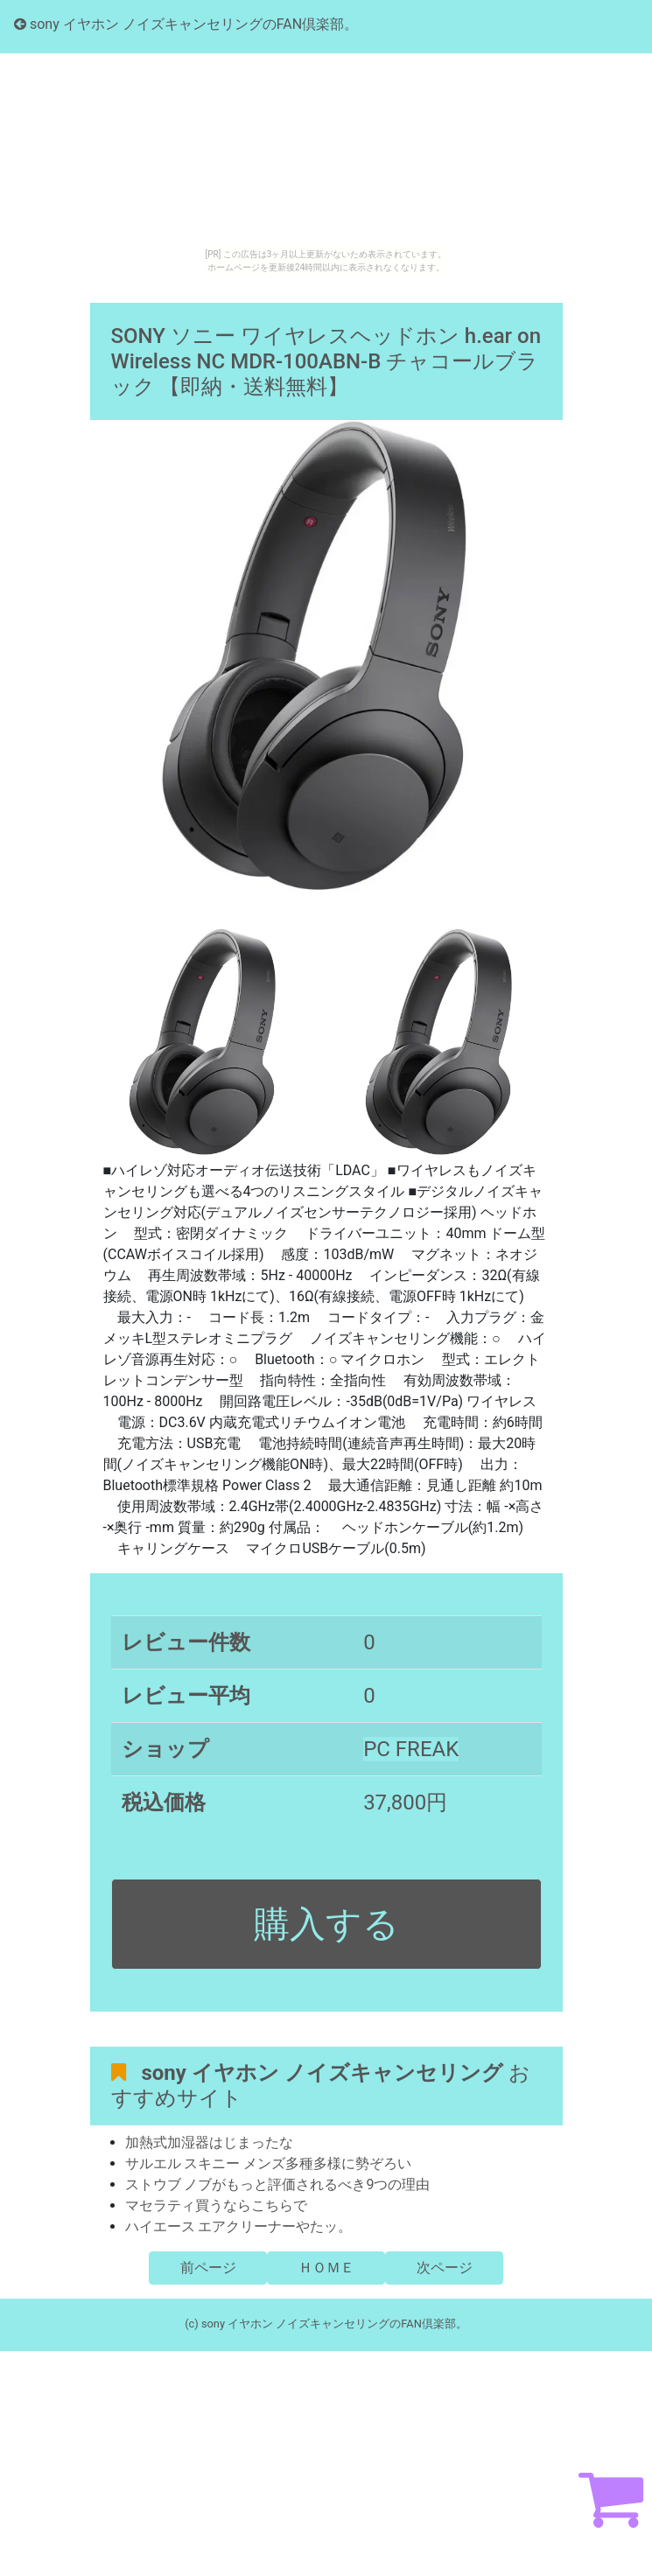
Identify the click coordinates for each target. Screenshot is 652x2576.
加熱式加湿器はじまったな (209, 2142)
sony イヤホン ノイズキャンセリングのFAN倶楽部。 (186, 24)
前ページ (208, 2267)
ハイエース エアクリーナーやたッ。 (239, 2226)
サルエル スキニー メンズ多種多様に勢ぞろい (268, 2163)
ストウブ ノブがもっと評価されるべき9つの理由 (278, 2184)
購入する (326, 1924)
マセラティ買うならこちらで (216, 2205)
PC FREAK (411, 1749)
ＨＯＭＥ (326, 2267)
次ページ (445, 2267)
